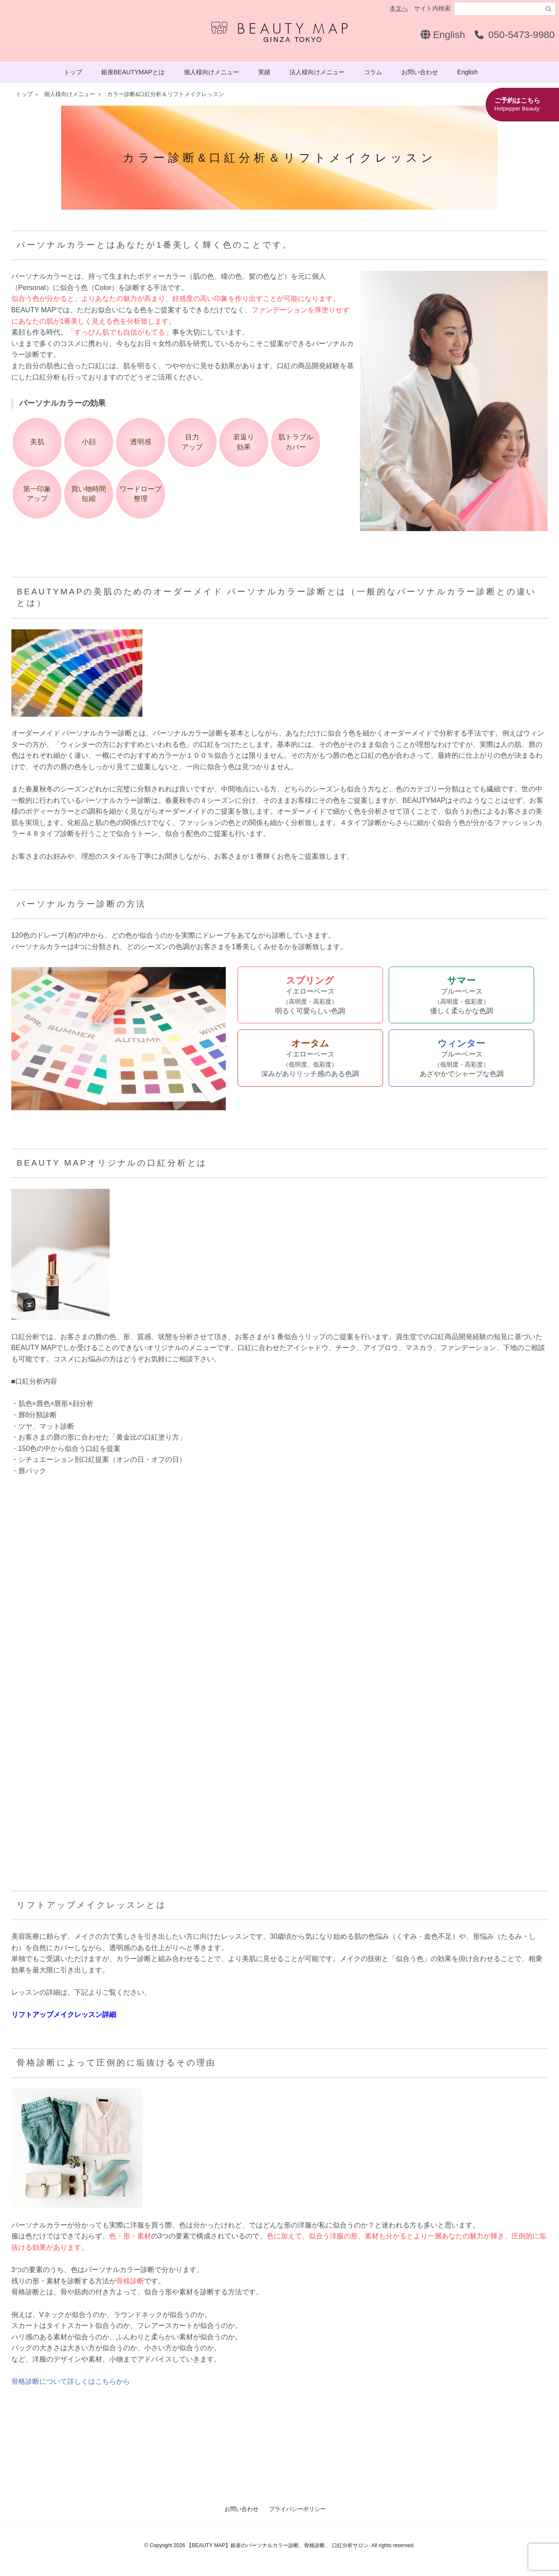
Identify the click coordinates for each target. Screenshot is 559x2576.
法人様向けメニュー (317, 72)
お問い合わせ (419, 72)
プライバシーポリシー (297, 2509)
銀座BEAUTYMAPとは (133, 72)
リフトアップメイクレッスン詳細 (63, 2014)
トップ (73, 72)
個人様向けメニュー (211, 72)
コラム (373, 72)
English (443, 34)
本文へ (399, 8)
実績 (264, 72)
